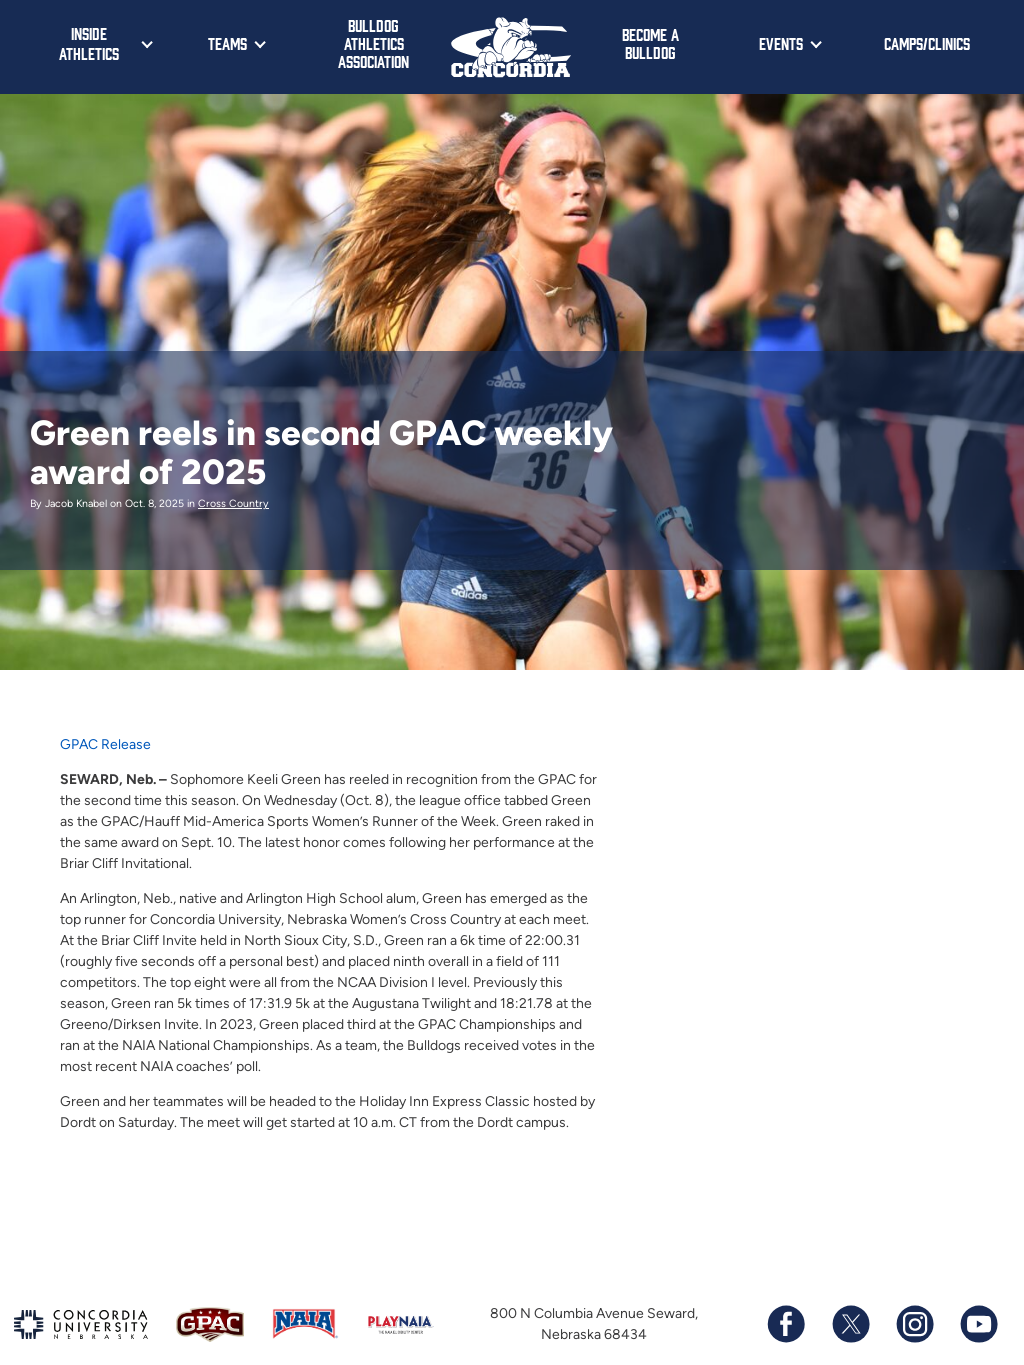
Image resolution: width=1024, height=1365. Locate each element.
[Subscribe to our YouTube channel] (978, 1324)
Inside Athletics (89, 43)
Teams (227, 43)
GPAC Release (105, 744)
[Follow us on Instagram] (914, 1324)
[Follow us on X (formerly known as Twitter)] (850, 1324)
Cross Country (233, 503)
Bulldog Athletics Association (373, 43)
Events (781, 43)
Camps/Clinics (927, 43)
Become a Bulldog (650, 43)
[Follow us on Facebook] (786, 1324)
